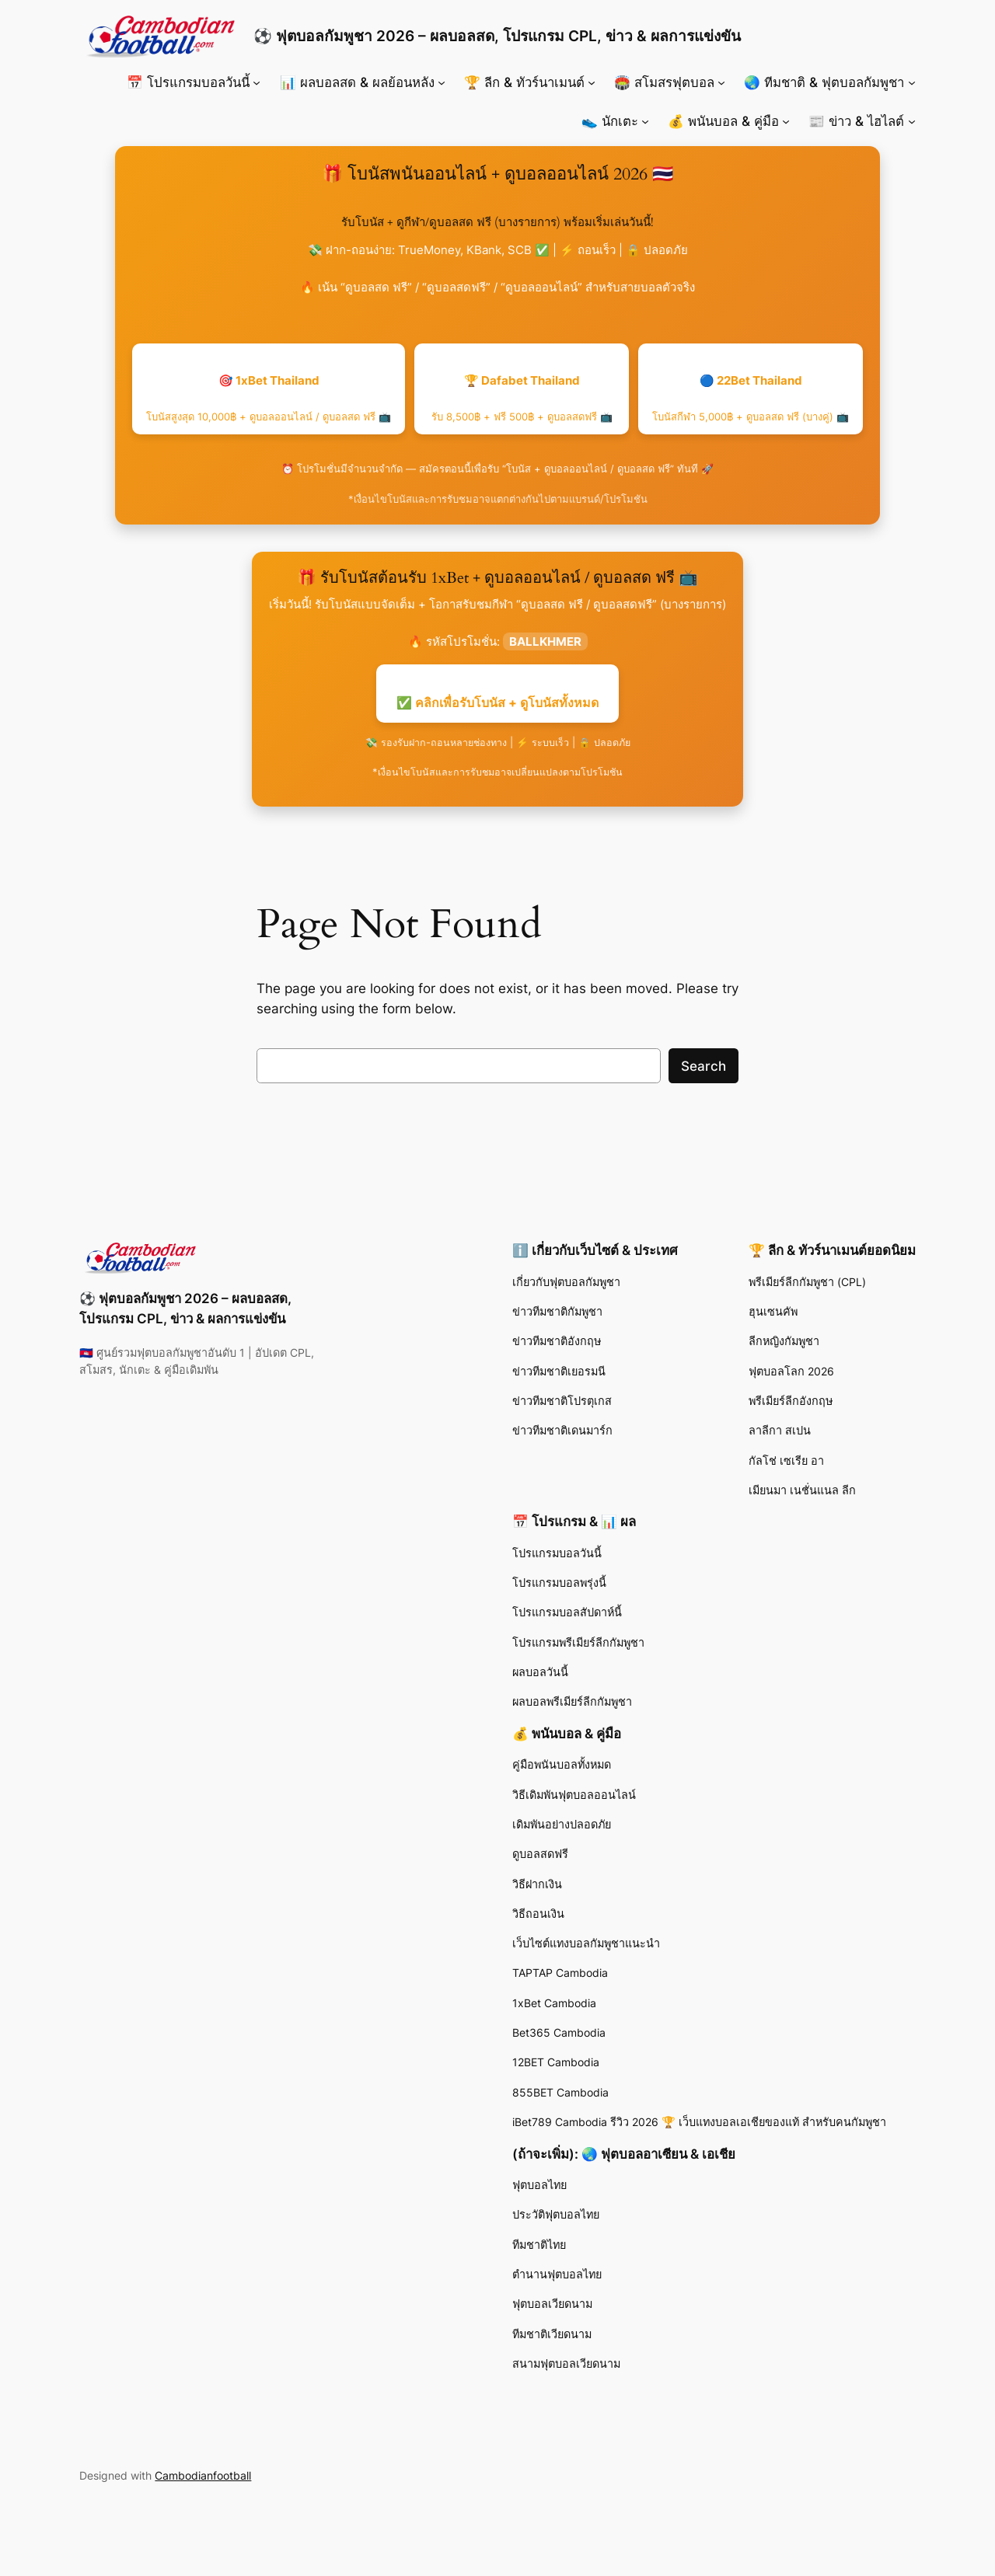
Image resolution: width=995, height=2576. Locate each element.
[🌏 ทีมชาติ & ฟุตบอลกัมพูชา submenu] (912, 82)
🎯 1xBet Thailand (268, 398)
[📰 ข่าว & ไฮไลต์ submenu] (912, 121)
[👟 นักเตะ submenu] (645, 121)
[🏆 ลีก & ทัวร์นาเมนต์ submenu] (591, 82)
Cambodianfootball (203, 2475)
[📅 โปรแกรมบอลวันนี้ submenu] (256, 82)
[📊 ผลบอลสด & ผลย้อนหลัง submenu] (441, 82)
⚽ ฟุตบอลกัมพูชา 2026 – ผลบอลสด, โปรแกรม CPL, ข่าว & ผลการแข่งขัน (497, 35)
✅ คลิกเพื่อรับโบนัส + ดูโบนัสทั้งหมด (497, 702)
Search (703, 1066)
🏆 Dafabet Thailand (522, 398)
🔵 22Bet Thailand (750, 398)
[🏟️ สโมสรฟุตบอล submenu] (721, 82)
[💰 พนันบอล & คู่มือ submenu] (786, 121)
